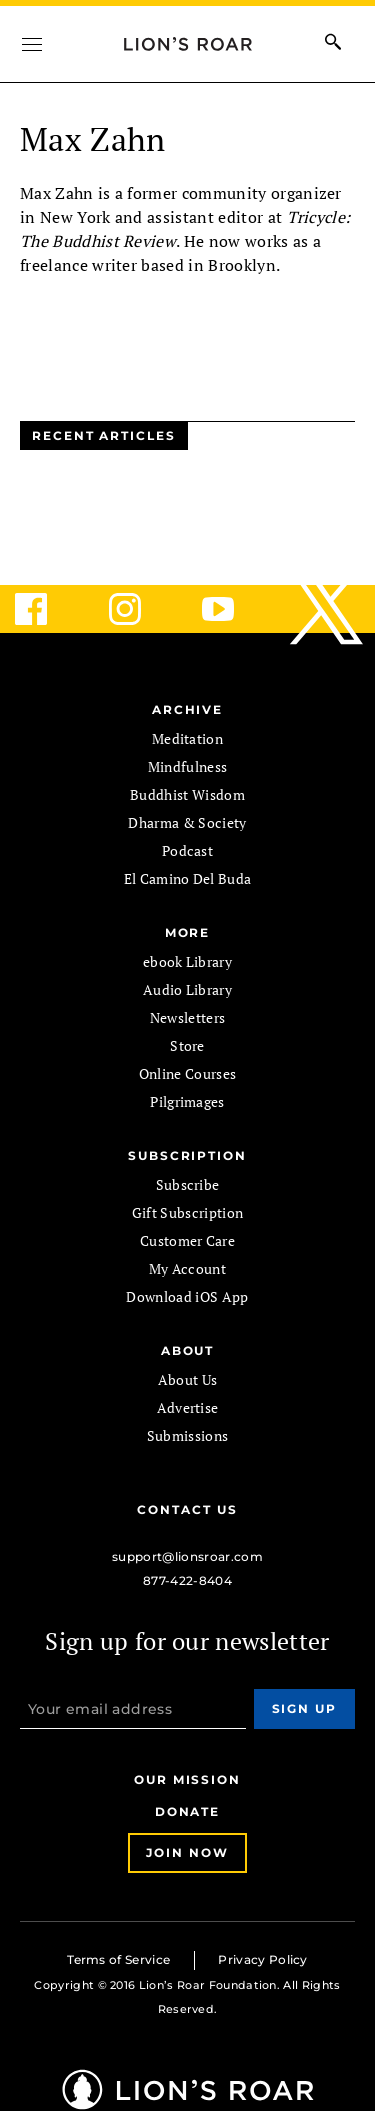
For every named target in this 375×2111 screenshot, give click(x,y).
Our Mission (187, 1779)
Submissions (188, 1435)
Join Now (187, 1852)
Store (187, 1045)
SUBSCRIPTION (187, 1155)
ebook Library (187, 961)
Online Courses (187, 1073)
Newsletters (188, 1017)
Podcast (187, 850)
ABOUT (188, 1350)
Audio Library (187, 989)
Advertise (188, 1407)
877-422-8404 (187, 1580)
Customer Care (187, 1240)
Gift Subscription (187, 1212)
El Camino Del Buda (188, 878)
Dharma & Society (187, 822)
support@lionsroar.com (187, 1556)
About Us (188, 1379)
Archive (187, 709)
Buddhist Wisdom (187, 794)
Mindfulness (188, 766)
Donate (188, 1811)
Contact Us (187, 1509)
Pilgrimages (187, 1101)
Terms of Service (118, 1959)
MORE (188, 932)
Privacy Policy (262, 1959)
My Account (187, 1268)
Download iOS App (187, 1296)
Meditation (187, 738)
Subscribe (188, 1184)
